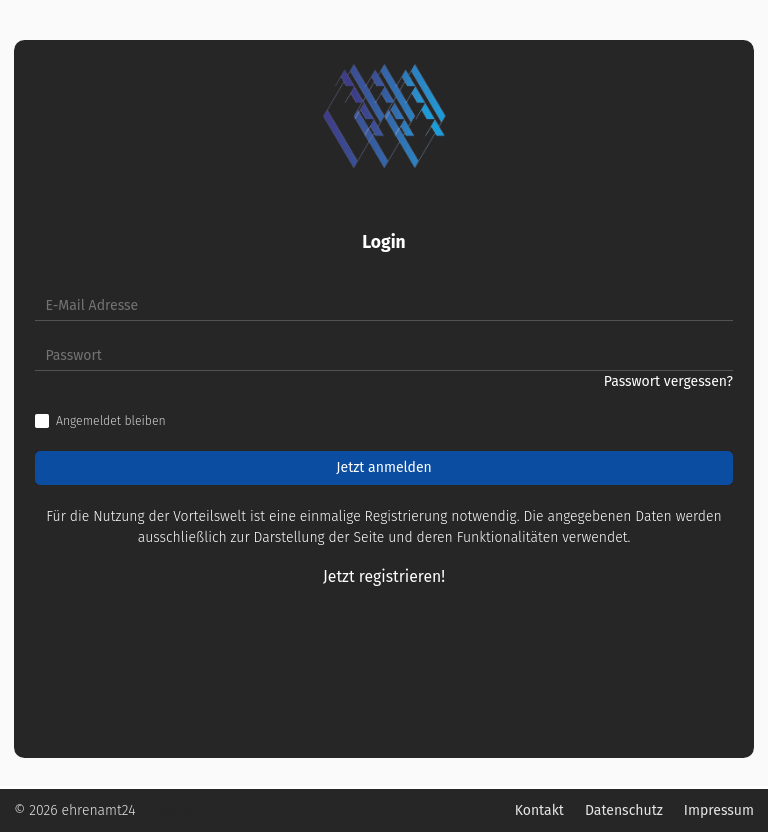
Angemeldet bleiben (111, 421)
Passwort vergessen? (668, 381)
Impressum (719, 810)
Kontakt (539, 810)
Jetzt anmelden (384, 467)
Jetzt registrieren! (384, 576)
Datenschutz (624, 810)
